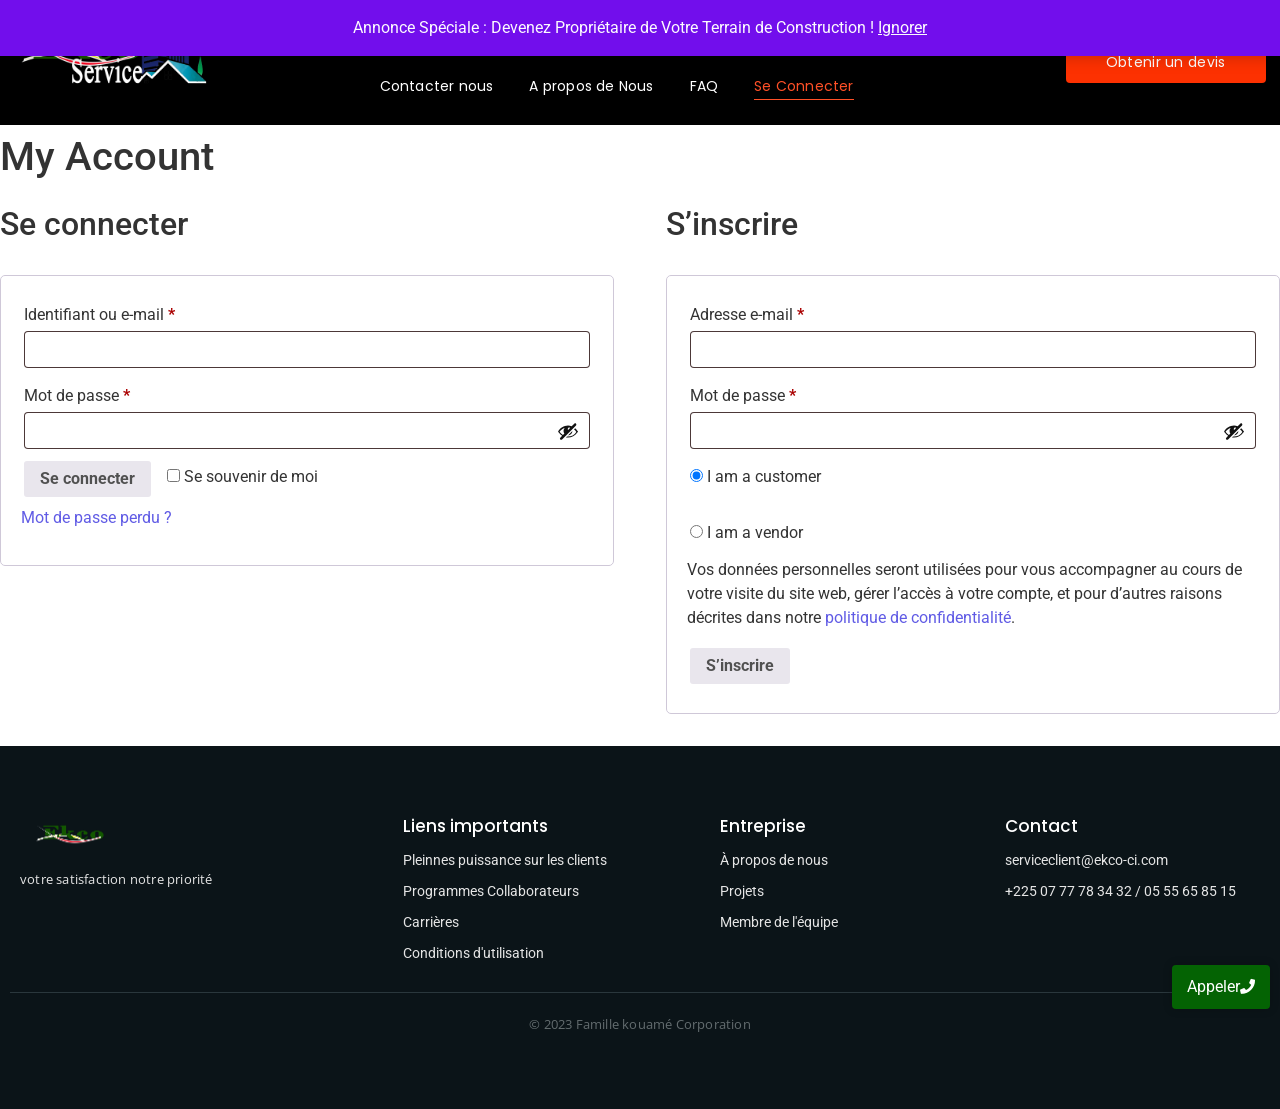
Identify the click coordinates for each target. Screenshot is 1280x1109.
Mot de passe (115, 392)
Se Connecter (803, 86)
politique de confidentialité (918, 617)
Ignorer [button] (902, 27)
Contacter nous (437, 86)
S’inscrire (740, 665)
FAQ (704, 86)
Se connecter (87, 478)
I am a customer (755, 476)
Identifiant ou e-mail (137, 311)
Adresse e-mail (785, 311)
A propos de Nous (591, 86)
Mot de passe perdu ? (96, 517)
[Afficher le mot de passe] (568, 431)
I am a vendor (746, 532)
